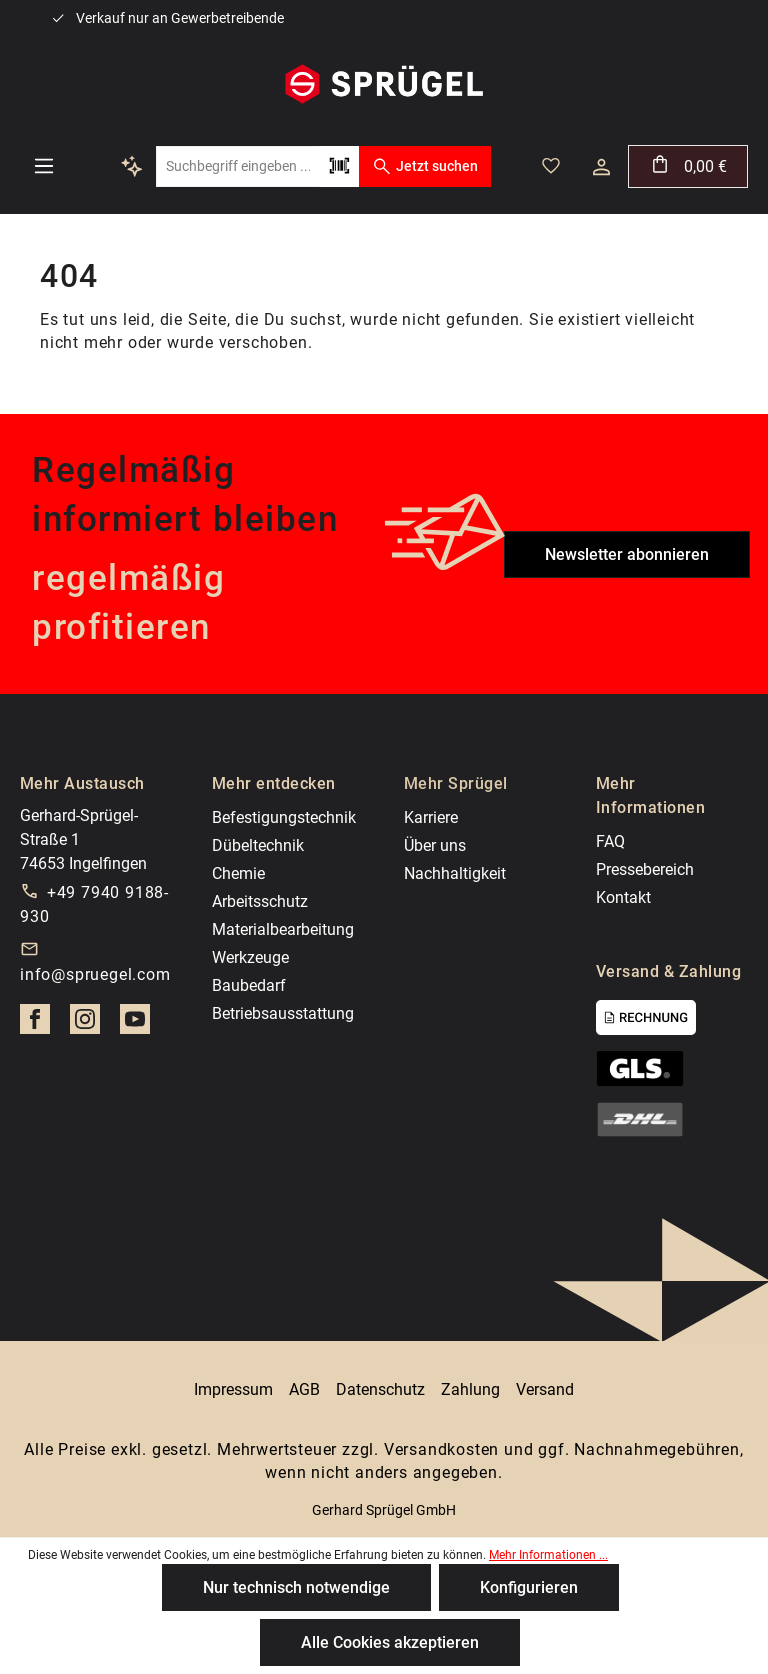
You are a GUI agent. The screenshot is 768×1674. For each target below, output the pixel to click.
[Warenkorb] (688, 166)
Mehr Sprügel (456, 783)
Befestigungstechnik (284, 817)
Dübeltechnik (258, 845)
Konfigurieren (529, 1587)
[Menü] (44, 166)
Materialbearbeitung (283, 929)
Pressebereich (645, 869)
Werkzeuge (250, 957)
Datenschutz (380, 1389)
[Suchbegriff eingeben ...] (237, 166)
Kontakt (623, 897)
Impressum (233, 1389)
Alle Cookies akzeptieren (390, 1642)
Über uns (435, 845)
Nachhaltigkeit (455, 873)
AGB (304, 1389)
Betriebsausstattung (283, 1013)
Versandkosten (441, 1449)
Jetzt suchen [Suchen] (424, 166)
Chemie (238, 873)
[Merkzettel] (551, 166)
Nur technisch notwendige (296, 1587)
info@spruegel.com (95, 974)
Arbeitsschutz (260, 901)
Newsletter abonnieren (627, 554)
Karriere (431, 817)
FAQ (610, 841)
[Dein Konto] (601, 167)
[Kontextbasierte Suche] (132, 166)
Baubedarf (249, 985)
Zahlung (470, 1389)
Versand (545, 1389)
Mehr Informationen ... (548, 1555)
